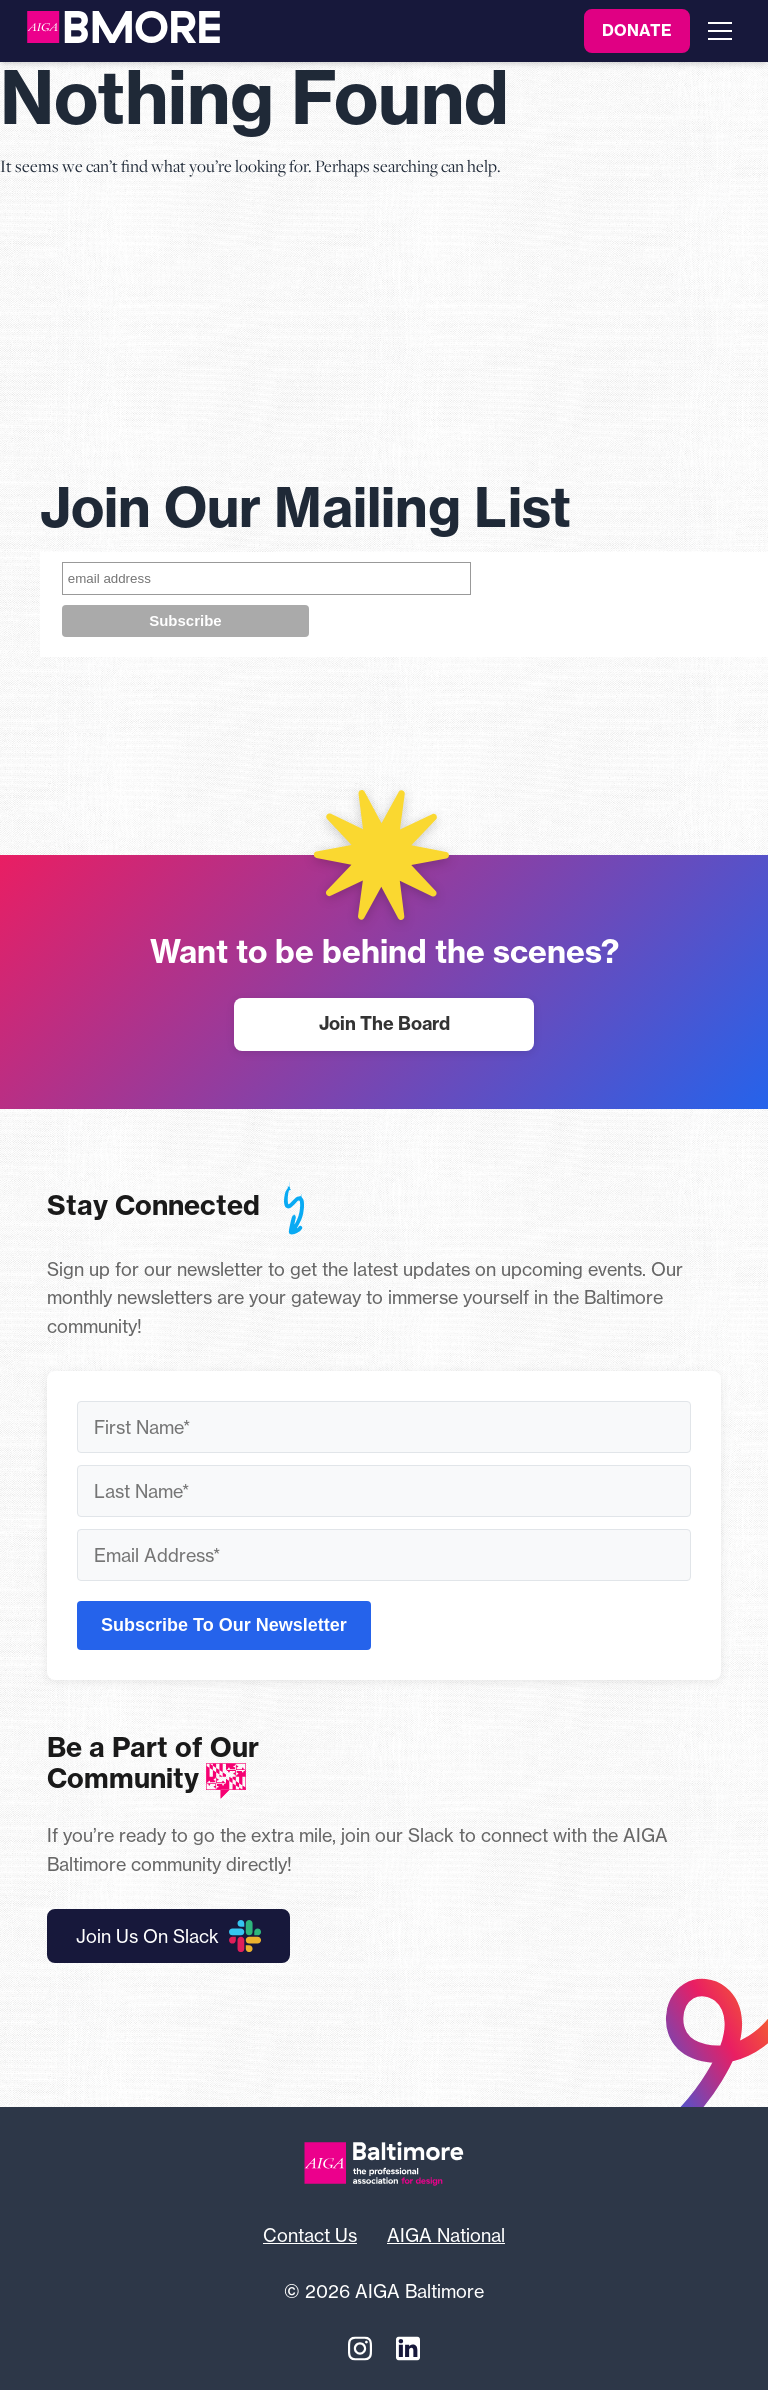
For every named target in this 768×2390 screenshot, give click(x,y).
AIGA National (446, 2235)
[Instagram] (360, 2349)
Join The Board (384, 1023)
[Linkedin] (408, 2349)
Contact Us (310, 2235)
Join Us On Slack (168, 1936)
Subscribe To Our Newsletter (224, 1625)
